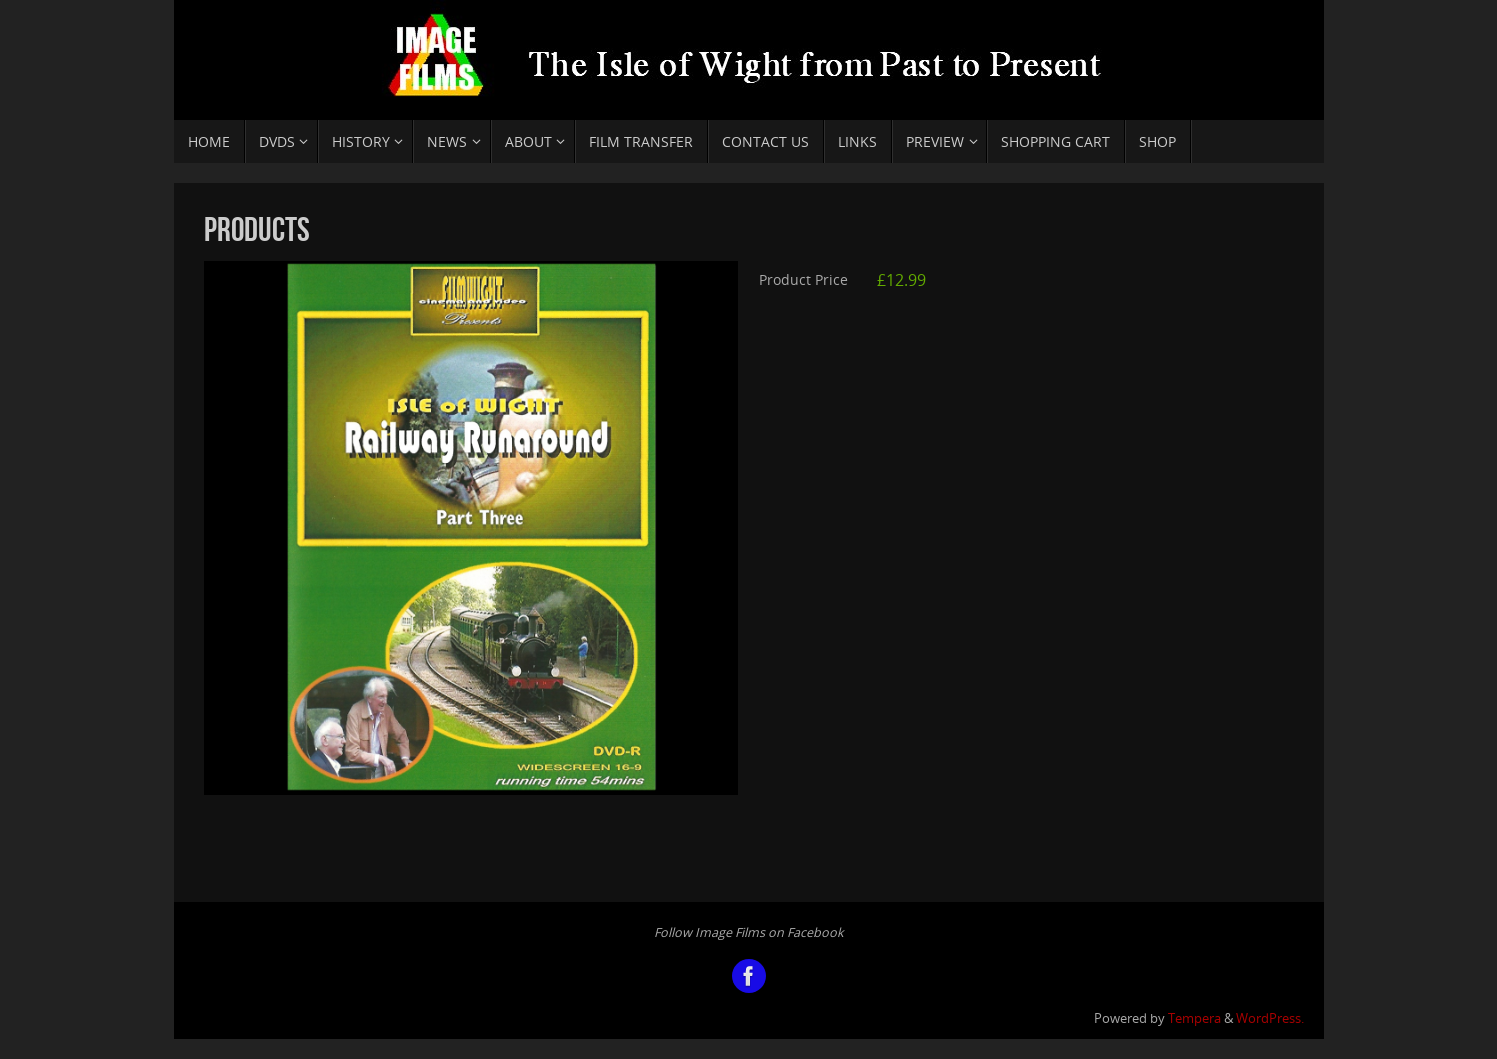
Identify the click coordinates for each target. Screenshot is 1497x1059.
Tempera (1194, 1018)
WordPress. (1270, 1018)
